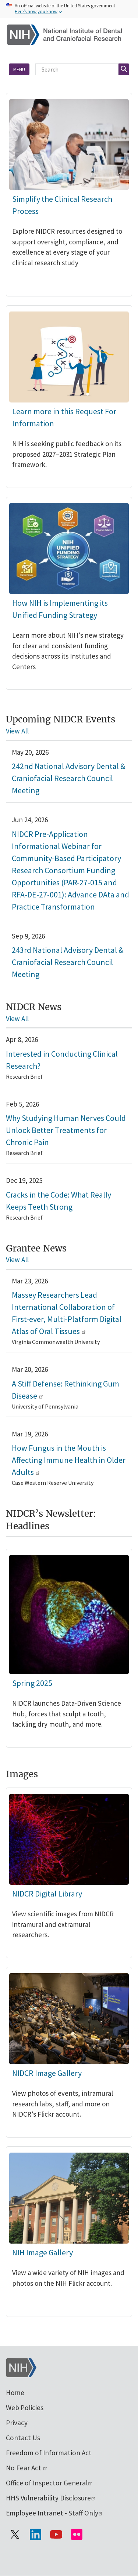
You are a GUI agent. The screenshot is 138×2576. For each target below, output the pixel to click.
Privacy (17, 2422)
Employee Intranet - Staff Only (54, 2512)
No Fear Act (27, 2467)
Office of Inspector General (49, 2482)
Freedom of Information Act (49, 2452)
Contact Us (23, 2437)
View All (17, 730)
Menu (19, 69)
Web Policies (24, 2407)
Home (15, 2392)
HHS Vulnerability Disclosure (51, 2497)
